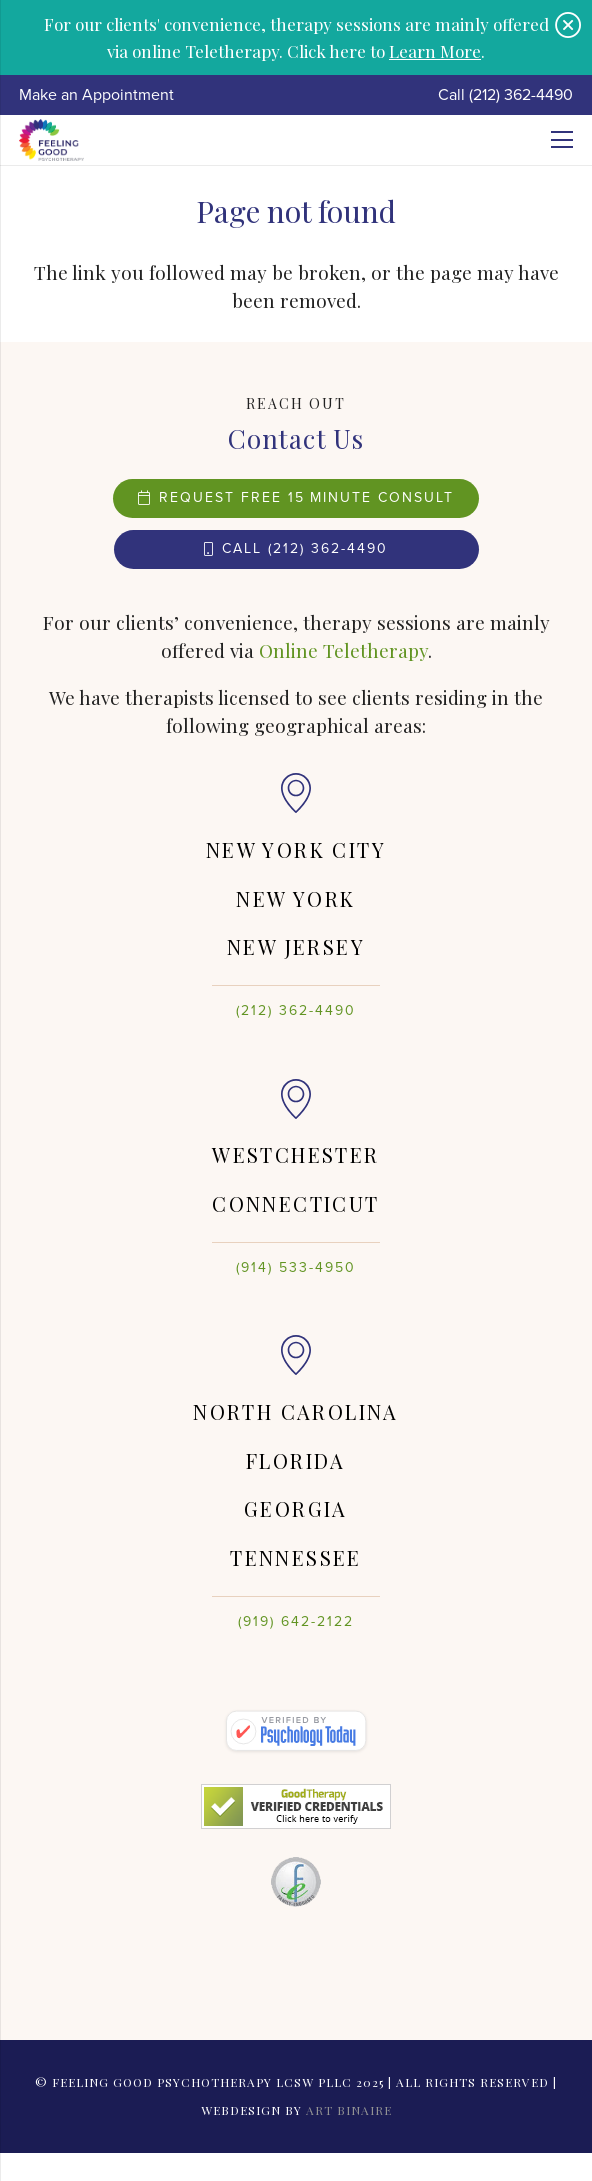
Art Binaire (349, 2110)
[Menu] (562, 140)
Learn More (435, 50)
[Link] (51, 140)
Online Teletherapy (343, 650)
